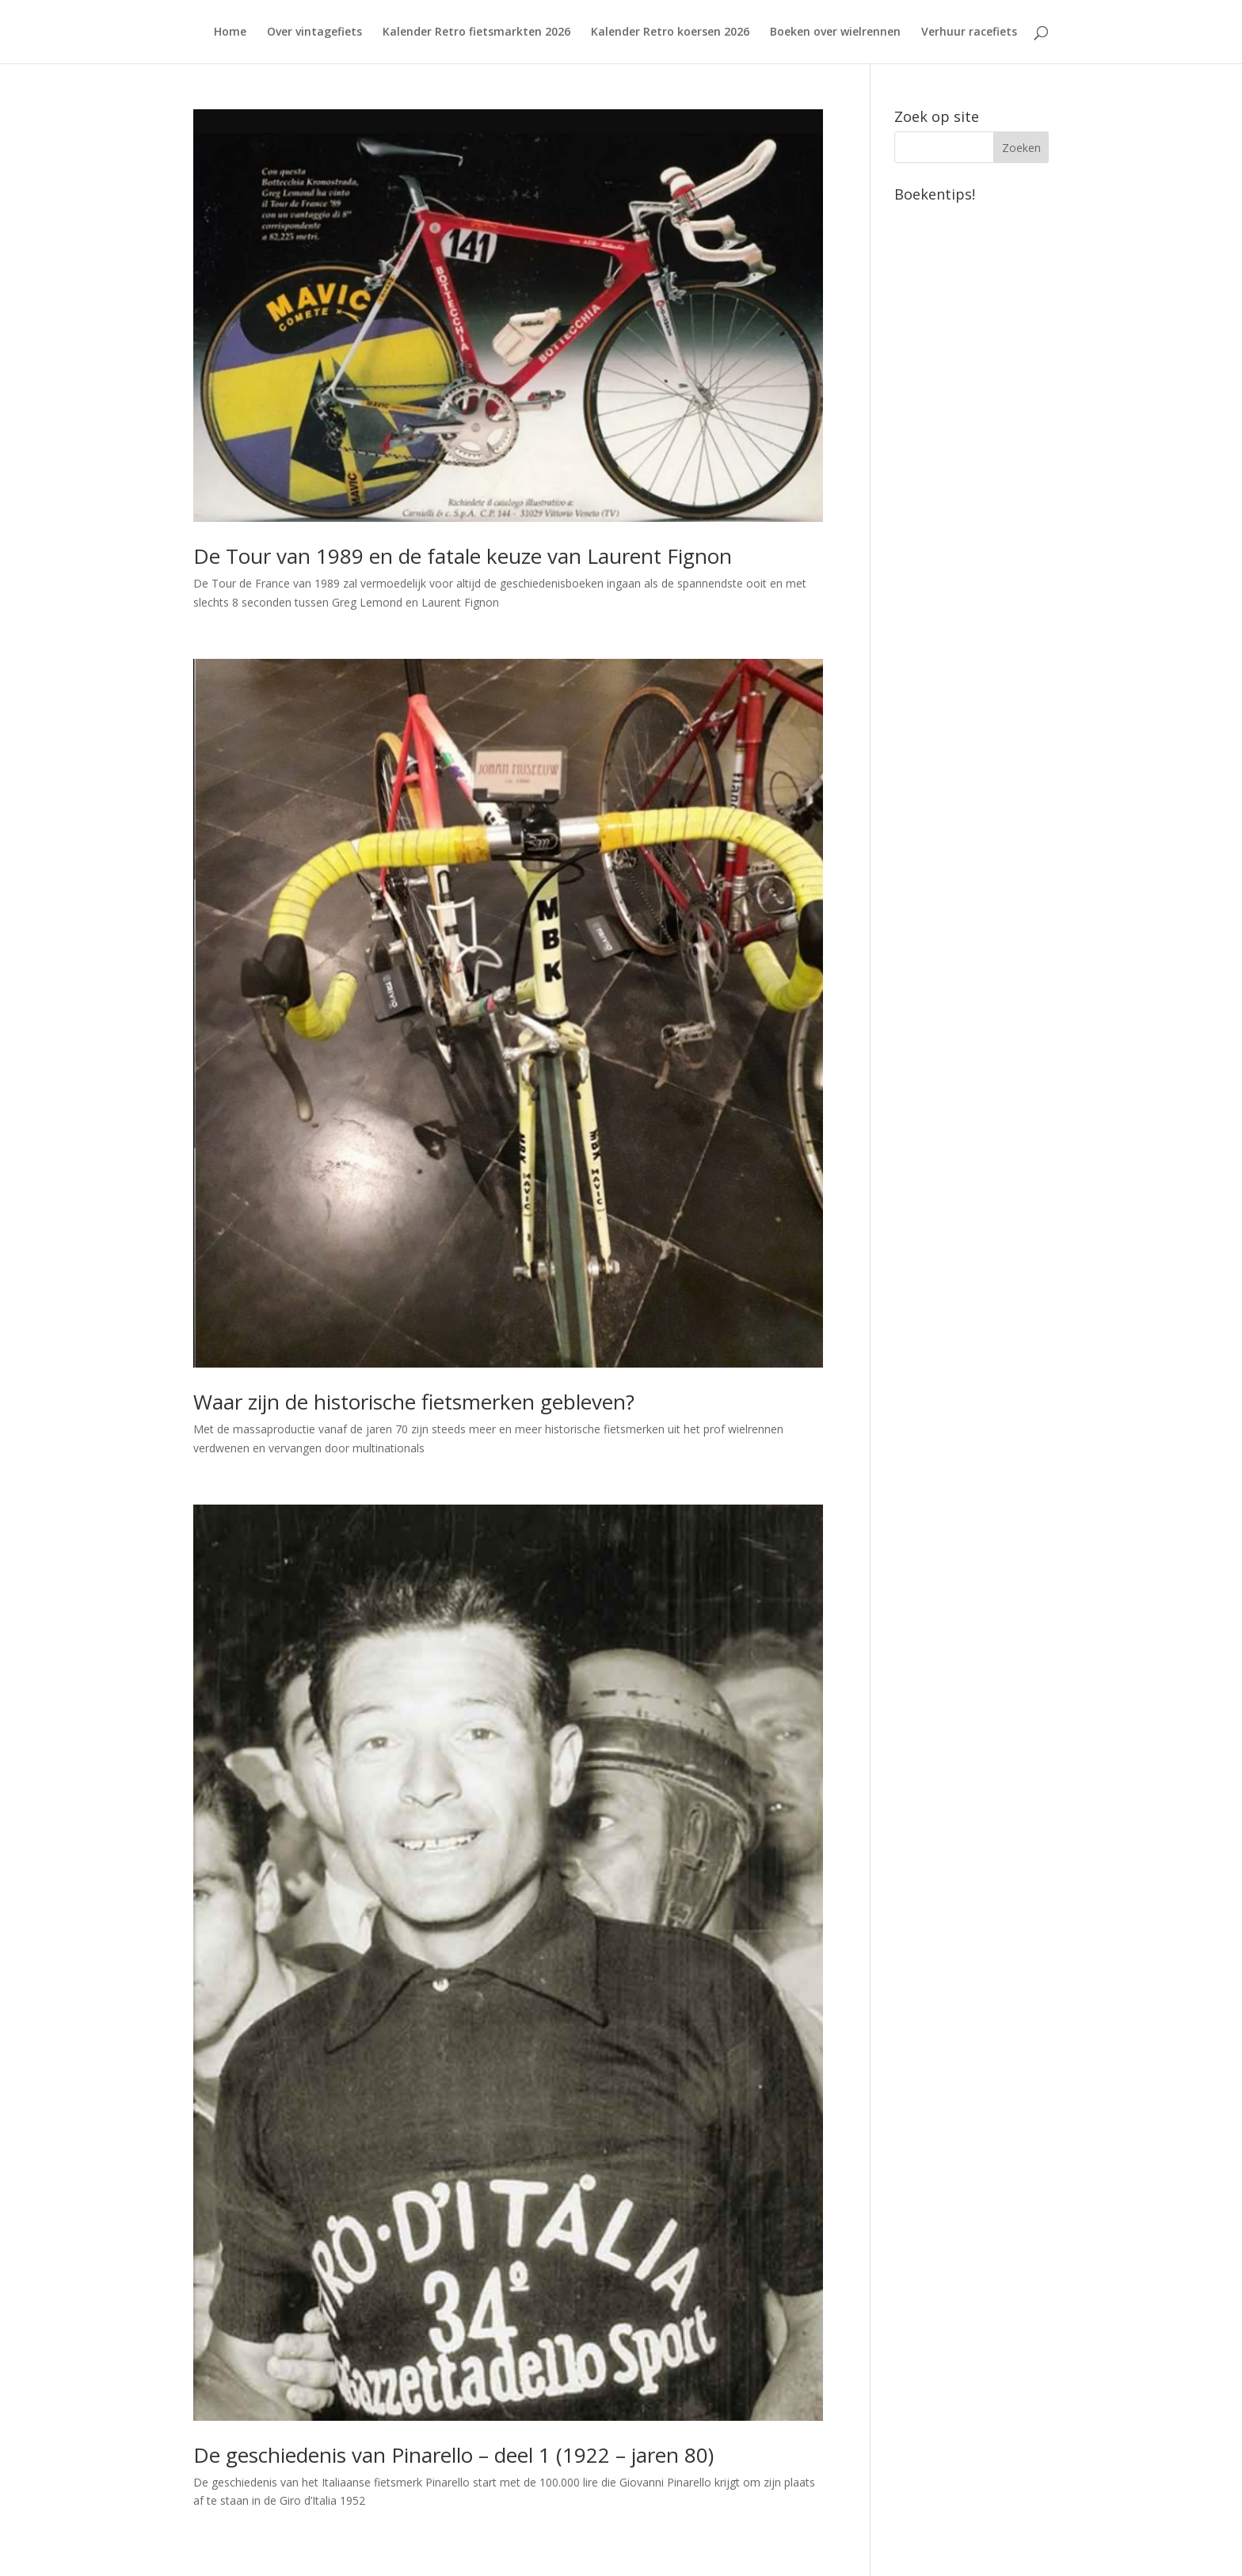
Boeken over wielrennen (835, 32)
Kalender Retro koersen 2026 (670, 32)
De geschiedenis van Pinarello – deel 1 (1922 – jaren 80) (453, 2455)
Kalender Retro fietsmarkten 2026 (476, 32)
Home (230, 32)
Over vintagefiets (314, 32)
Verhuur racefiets (969, 32)
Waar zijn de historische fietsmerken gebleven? (413, 1401)
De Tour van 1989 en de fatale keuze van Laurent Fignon (462, 556)
